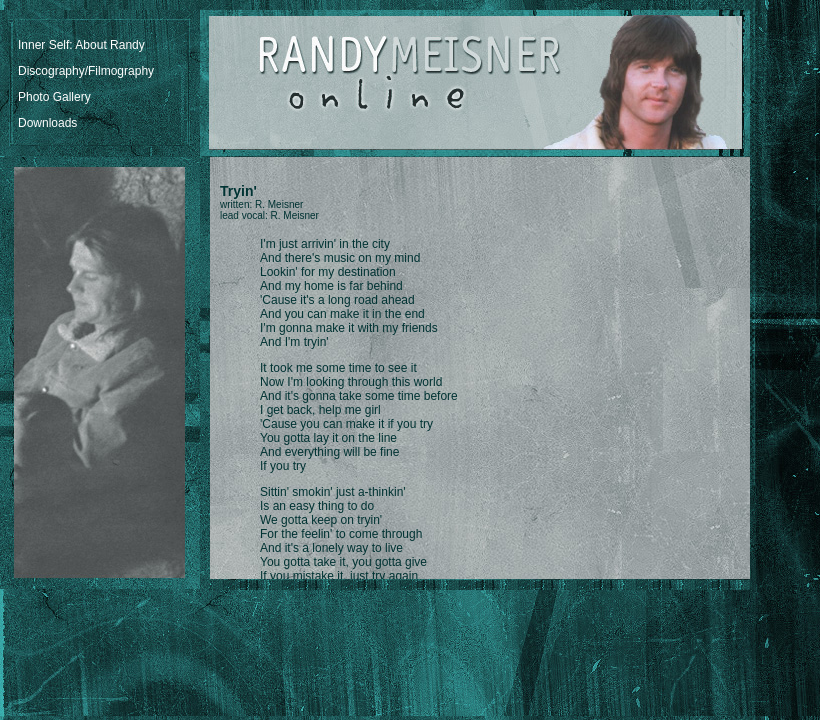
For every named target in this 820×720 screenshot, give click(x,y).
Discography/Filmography (86, 71)
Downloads (47, 123)
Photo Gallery (54, 97)
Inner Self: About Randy (81, 45)
